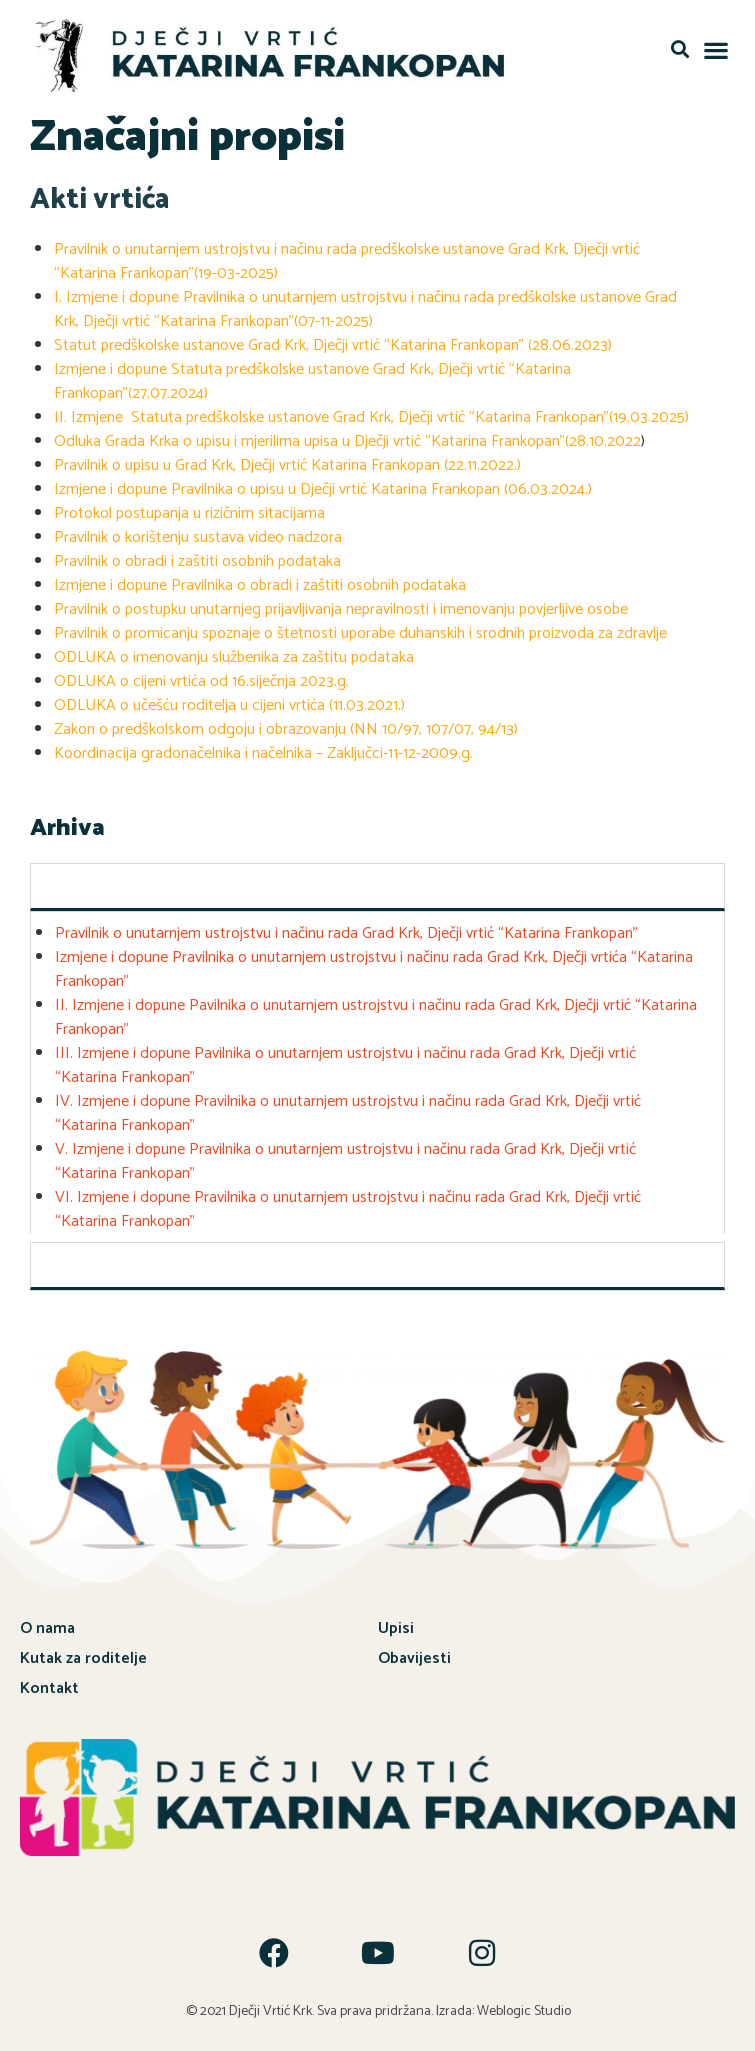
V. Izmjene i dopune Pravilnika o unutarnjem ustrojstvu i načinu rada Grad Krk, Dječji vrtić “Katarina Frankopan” (345, 1157)
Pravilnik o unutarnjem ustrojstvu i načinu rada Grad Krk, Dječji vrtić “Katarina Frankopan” (346, 929)
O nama (47, 1624)
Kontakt (49, 1684)
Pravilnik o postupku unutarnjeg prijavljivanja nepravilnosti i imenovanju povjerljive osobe (341, 605)
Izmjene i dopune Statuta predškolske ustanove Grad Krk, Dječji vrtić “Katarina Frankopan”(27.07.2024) (312, 377)
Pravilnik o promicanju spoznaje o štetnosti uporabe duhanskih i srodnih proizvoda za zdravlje (362, 629)
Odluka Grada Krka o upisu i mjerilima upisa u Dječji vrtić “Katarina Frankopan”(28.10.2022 (347, 437)
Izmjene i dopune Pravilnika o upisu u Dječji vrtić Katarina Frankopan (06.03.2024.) (323, 485)
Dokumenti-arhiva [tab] (106, 881)
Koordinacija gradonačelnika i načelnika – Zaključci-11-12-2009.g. (263, 749)
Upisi (396, 1624)
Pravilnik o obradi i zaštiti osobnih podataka (197, 557)
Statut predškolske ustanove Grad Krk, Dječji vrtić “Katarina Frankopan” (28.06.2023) (333, 341)
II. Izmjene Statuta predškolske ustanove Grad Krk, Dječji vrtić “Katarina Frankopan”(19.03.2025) (371, 413)
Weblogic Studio (524, 2007)
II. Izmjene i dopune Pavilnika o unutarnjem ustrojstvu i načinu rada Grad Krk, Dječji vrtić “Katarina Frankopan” (376, 1013)
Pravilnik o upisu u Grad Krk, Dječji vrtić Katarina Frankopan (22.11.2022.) (287, 461)
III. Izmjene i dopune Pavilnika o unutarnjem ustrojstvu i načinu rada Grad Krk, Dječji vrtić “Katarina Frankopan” (345, 1061)
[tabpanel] (377, 1068)
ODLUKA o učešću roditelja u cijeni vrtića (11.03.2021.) (229, 701)
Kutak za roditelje (83, 1654)
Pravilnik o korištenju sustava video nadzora (198, 533)
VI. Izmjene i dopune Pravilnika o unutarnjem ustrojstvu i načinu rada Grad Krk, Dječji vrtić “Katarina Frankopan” (348, 1205)
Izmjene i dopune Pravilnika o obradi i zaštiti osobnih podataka (260, 581)
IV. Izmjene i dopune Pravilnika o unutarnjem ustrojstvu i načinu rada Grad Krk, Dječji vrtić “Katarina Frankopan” (348, 1109)
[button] (679, 49)
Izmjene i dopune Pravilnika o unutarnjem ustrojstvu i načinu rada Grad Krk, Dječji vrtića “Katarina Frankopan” (374, 965)
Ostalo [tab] (66, 1260)
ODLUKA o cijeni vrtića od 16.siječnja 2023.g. (201, 677)
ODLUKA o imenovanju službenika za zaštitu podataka (234, 653)
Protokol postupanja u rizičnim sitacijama (189, 509)
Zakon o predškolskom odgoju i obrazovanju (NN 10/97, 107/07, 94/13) (286, 725)
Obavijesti (414, 1654)
